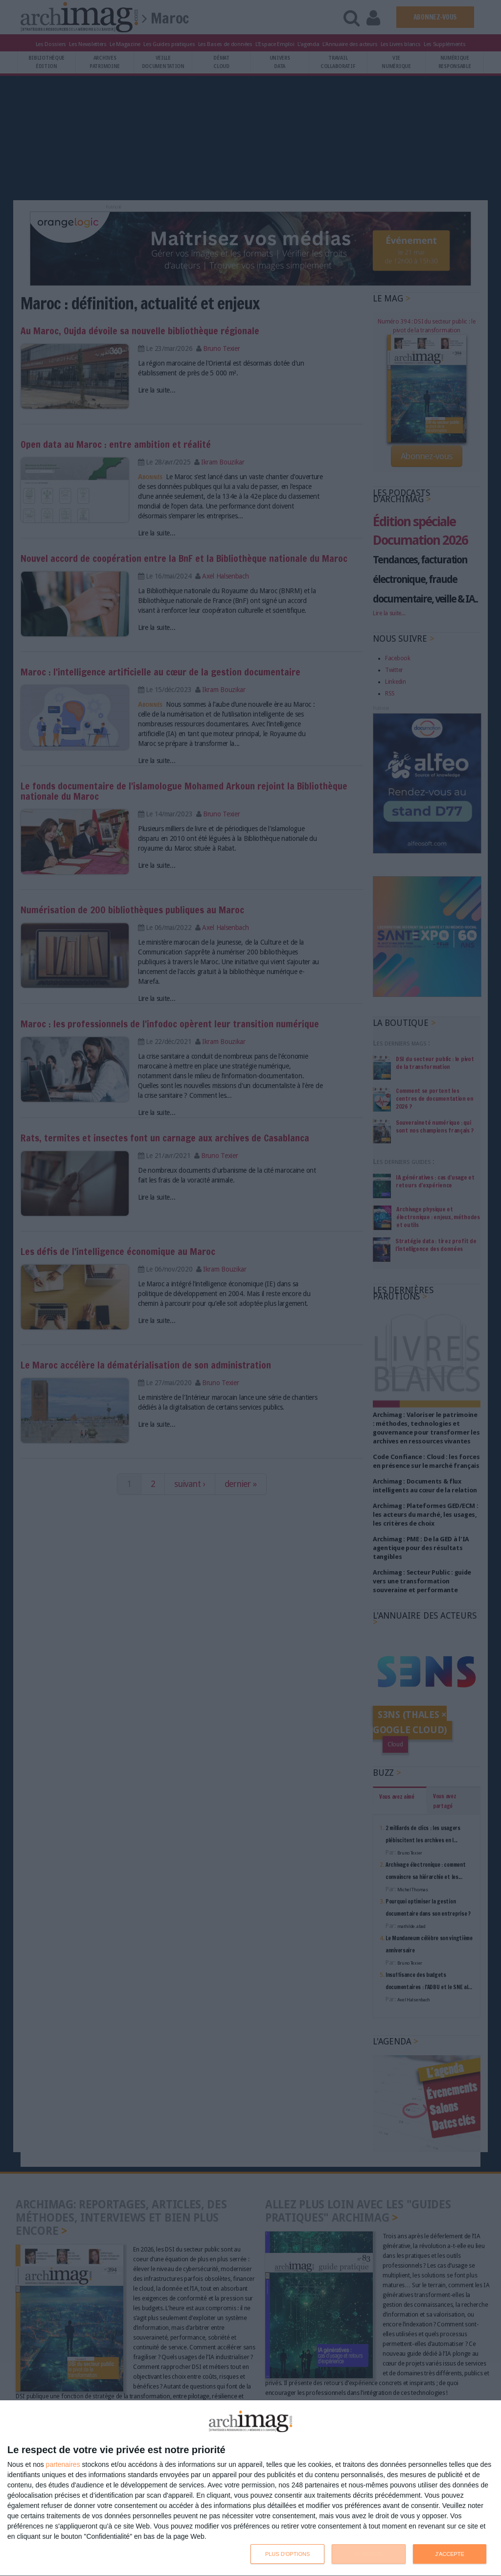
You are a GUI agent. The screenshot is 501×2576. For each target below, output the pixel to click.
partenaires (63, 2464)
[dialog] (250, 2488)
